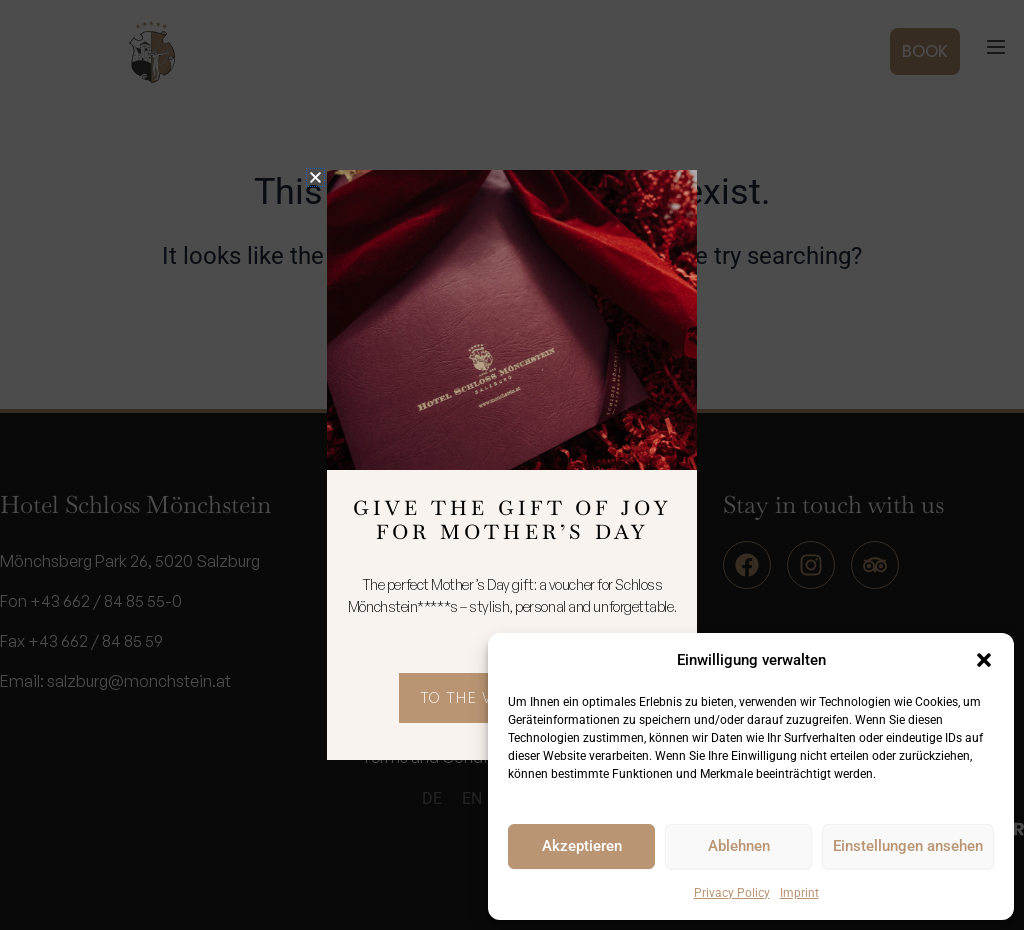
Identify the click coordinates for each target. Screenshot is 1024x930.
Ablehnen (739, 846)
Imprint (799, 893)
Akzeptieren (582, 846)
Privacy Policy (732, 893)
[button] (984, 660)
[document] (512, 465)
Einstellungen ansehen (908, 846)
